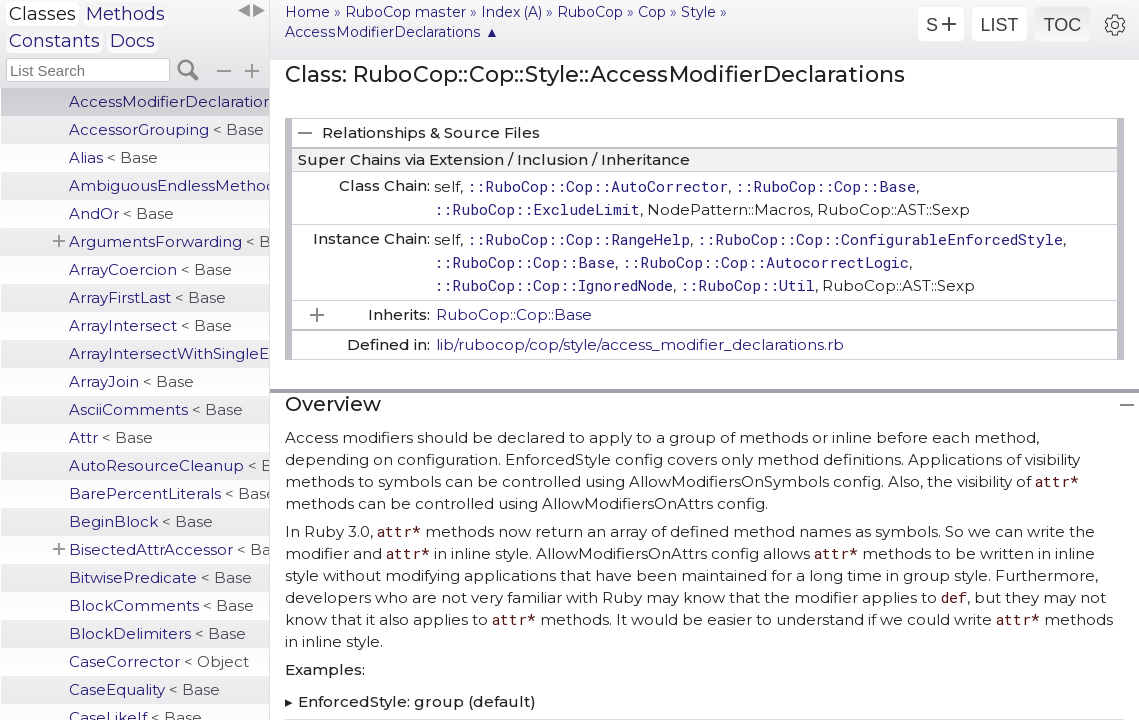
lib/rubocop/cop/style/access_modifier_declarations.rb (640, 344)
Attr (111, 437)
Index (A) (511, 12)
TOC (1063, 25)
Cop (652, 12)
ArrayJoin (131, 381)
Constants (54, 41)
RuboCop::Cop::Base (514, 314)
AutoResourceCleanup (169, 465)
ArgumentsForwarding (169, 241)
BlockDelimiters (157, 633)
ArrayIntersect (150, 325)
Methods (125, 14)
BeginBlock (141, 521)
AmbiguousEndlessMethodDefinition (169, 185)
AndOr (121, 213)
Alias (113, 157)
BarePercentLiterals (169, 493)
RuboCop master (405, 12)
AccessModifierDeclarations (169, 101)
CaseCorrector (159, 661)
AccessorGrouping (166, 129)
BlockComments (161, 605)
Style (698, 12)
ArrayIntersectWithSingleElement (169, 353)
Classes (42, 14)
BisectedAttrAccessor (169, 549)
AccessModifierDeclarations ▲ (392, 32)
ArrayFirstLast (147, 297)
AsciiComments (156, 409)
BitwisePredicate (160, 577)
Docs (132, 41)
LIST (999, 25)
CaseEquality (144, 689)
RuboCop (590, 12)
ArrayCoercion (150, 269)
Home (307, 12)
